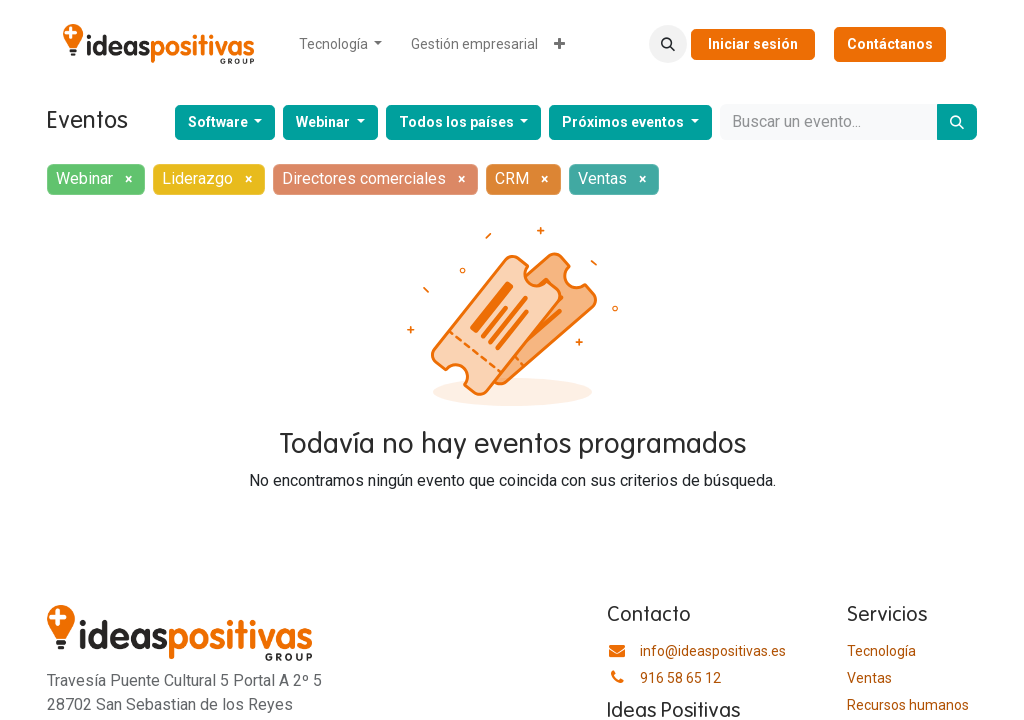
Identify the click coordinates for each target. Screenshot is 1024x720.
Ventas (869, 678)
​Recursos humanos (908, 705)
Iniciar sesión (753, 44)
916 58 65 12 (680, 678)
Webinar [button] (324, 122)
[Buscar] (957, 122)
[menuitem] (341, 44)
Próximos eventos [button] (624, 122)
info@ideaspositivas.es (713, 651)
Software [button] (219, 122)
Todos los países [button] (458, 122)
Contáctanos (890, 44)
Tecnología (881, 651)
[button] (668, 44)
